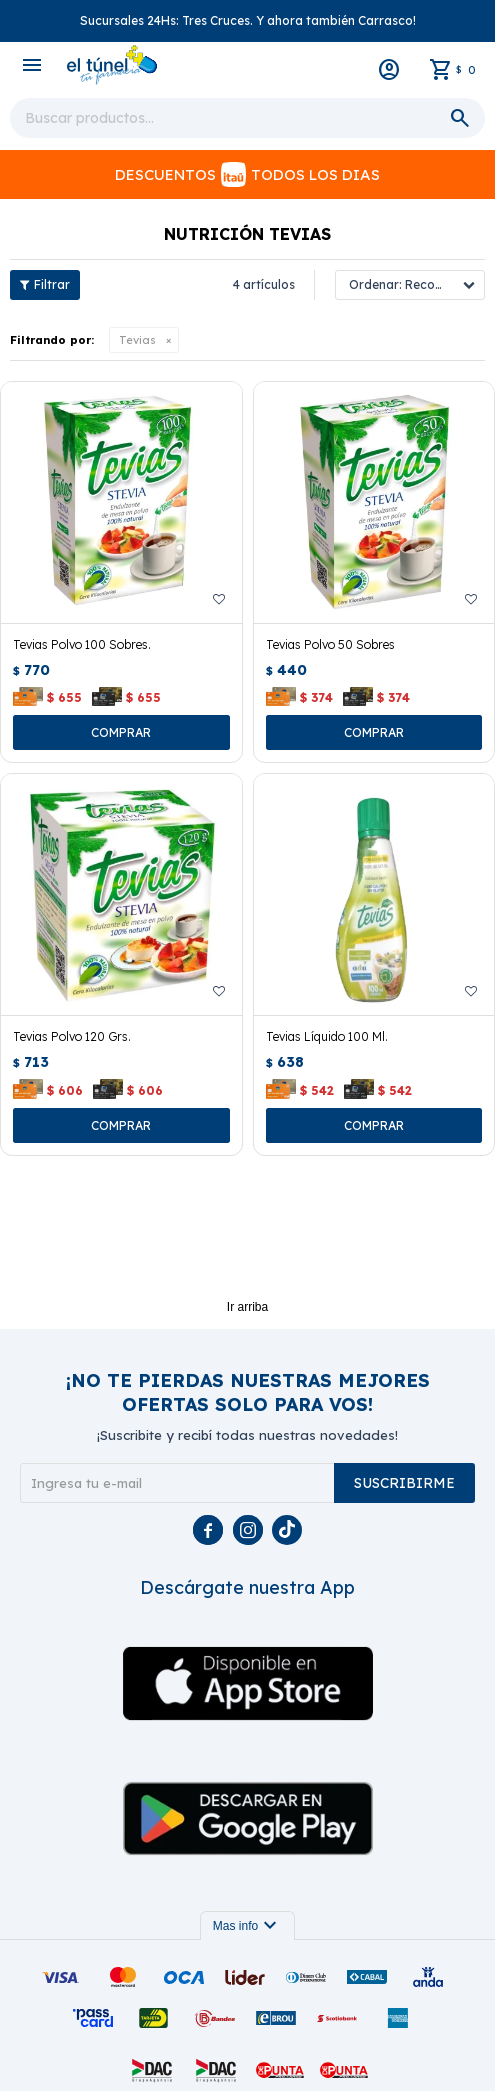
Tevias (137, 340)
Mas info (247, 1926)
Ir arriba (247, 1307)
